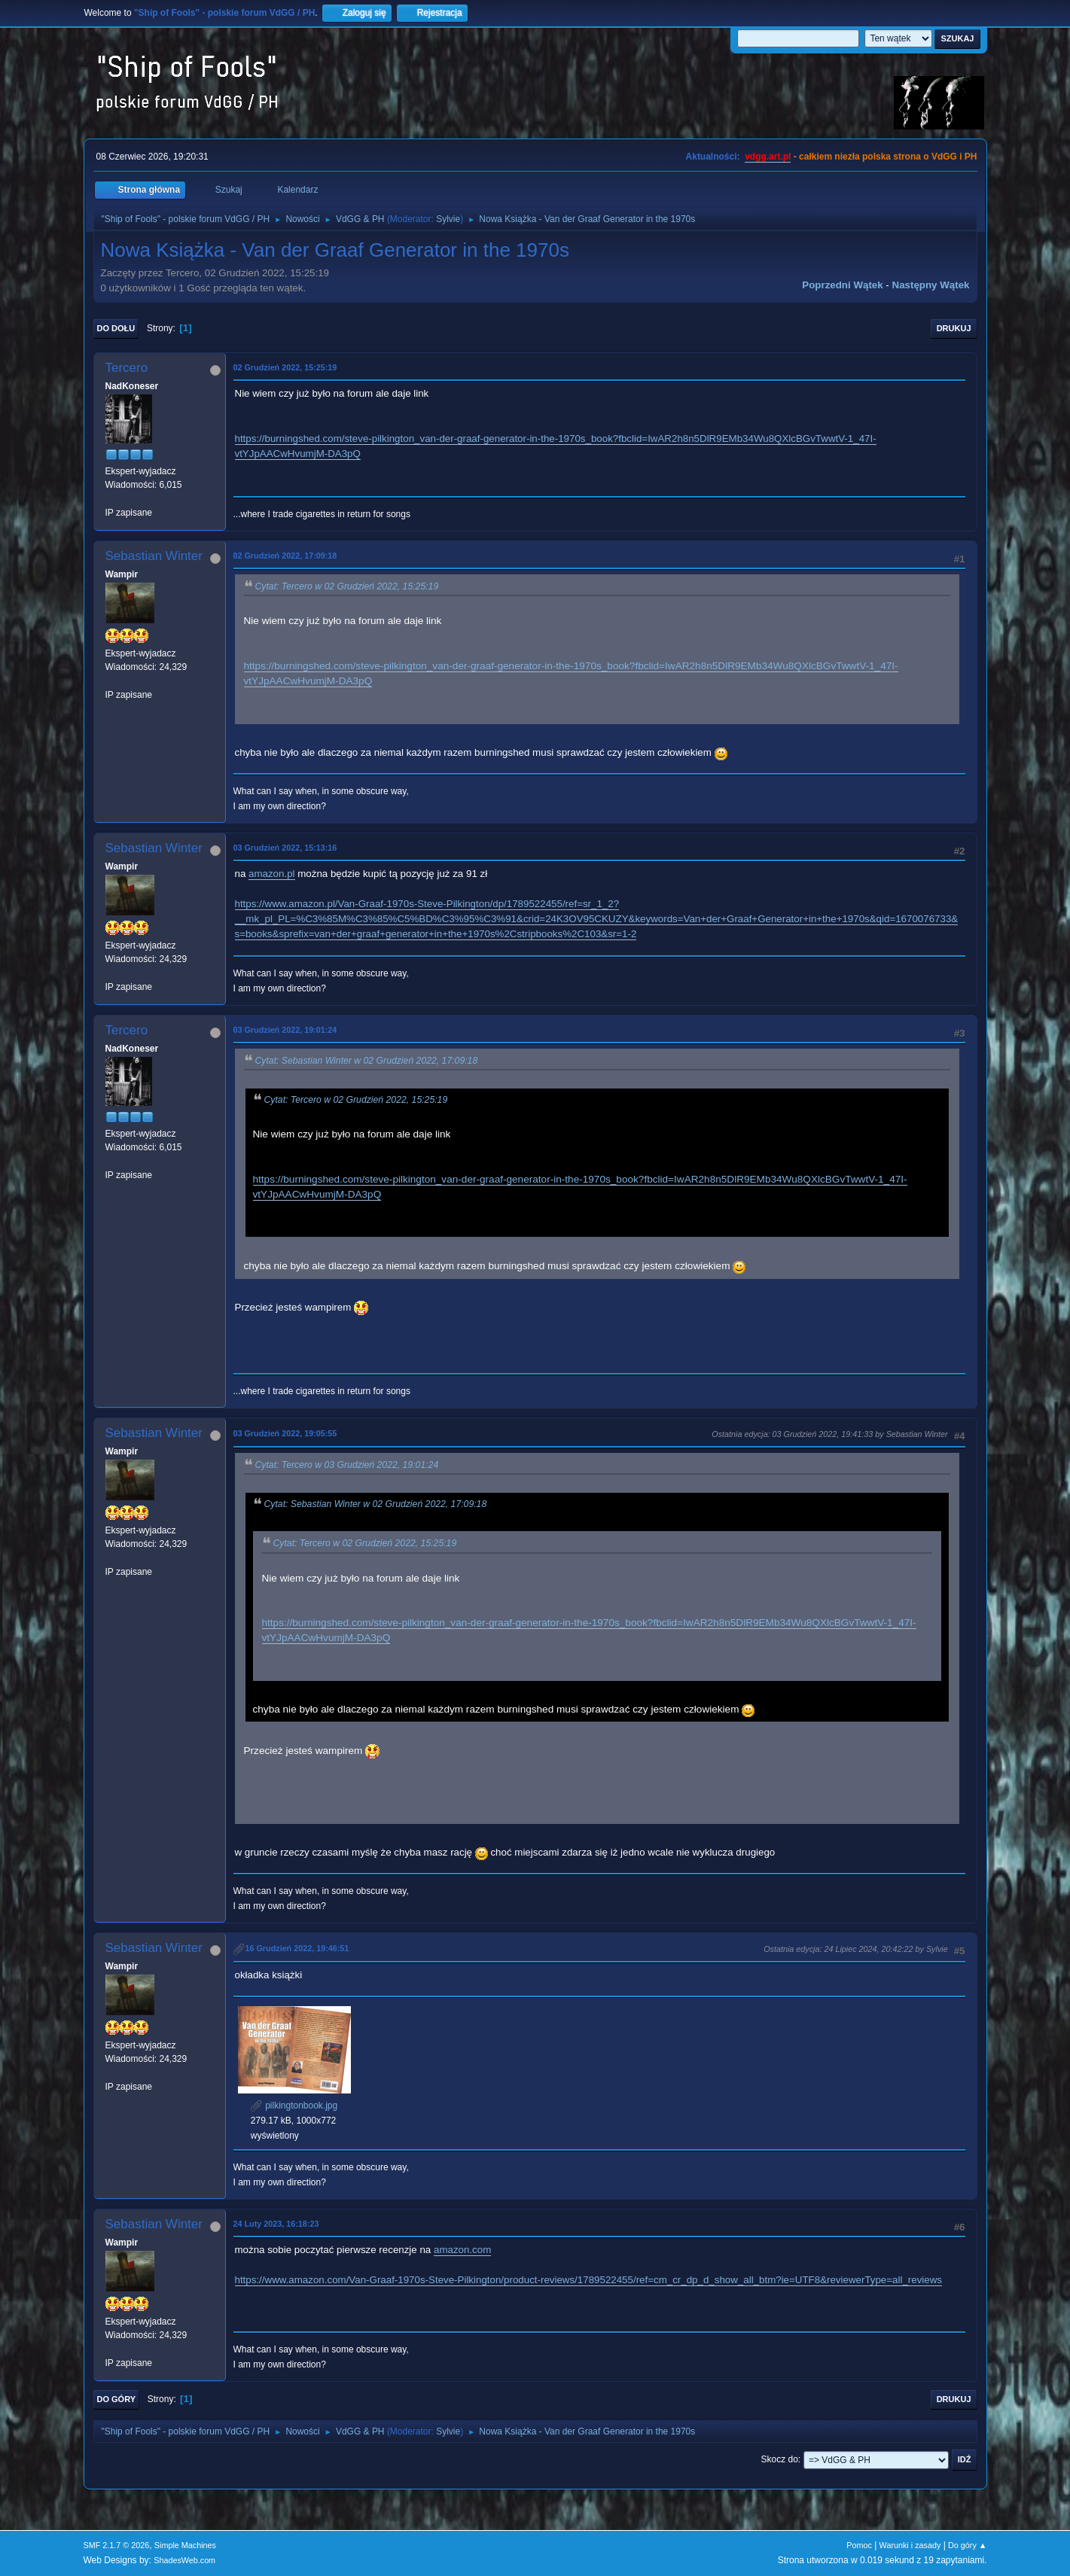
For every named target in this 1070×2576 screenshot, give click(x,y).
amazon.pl (271, 873)
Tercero (126, 368)
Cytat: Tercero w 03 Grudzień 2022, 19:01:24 (347, 1465)
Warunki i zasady (910, 2545)
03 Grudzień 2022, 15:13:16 (285, 847)
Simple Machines (185, 2545)
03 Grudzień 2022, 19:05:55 (285, 1433)
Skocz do (779, 2459)
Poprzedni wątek (842, 285)
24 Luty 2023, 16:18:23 (276, 2223)
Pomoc (859, 2545)
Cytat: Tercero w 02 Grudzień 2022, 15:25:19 (347, 586)
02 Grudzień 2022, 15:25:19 (285, 367)
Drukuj (954, 328)
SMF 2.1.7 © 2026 (117, 2545)
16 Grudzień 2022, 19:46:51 (297, 1948)
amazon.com (462, 2249)
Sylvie (448, 219)
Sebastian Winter (154, 556)
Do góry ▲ (967, 2545)
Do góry (116, 2399)
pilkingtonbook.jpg (294, 2105)
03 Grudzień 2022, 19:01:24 (285, 1029)
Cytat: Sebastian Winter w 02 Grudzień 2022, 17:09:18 (366, 1060)
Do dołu (116, 328)
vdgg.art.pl (768, 156)
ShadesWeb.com (184, 2560)
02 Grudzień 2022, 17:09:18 (285, 555)
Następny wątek (931, 285)
